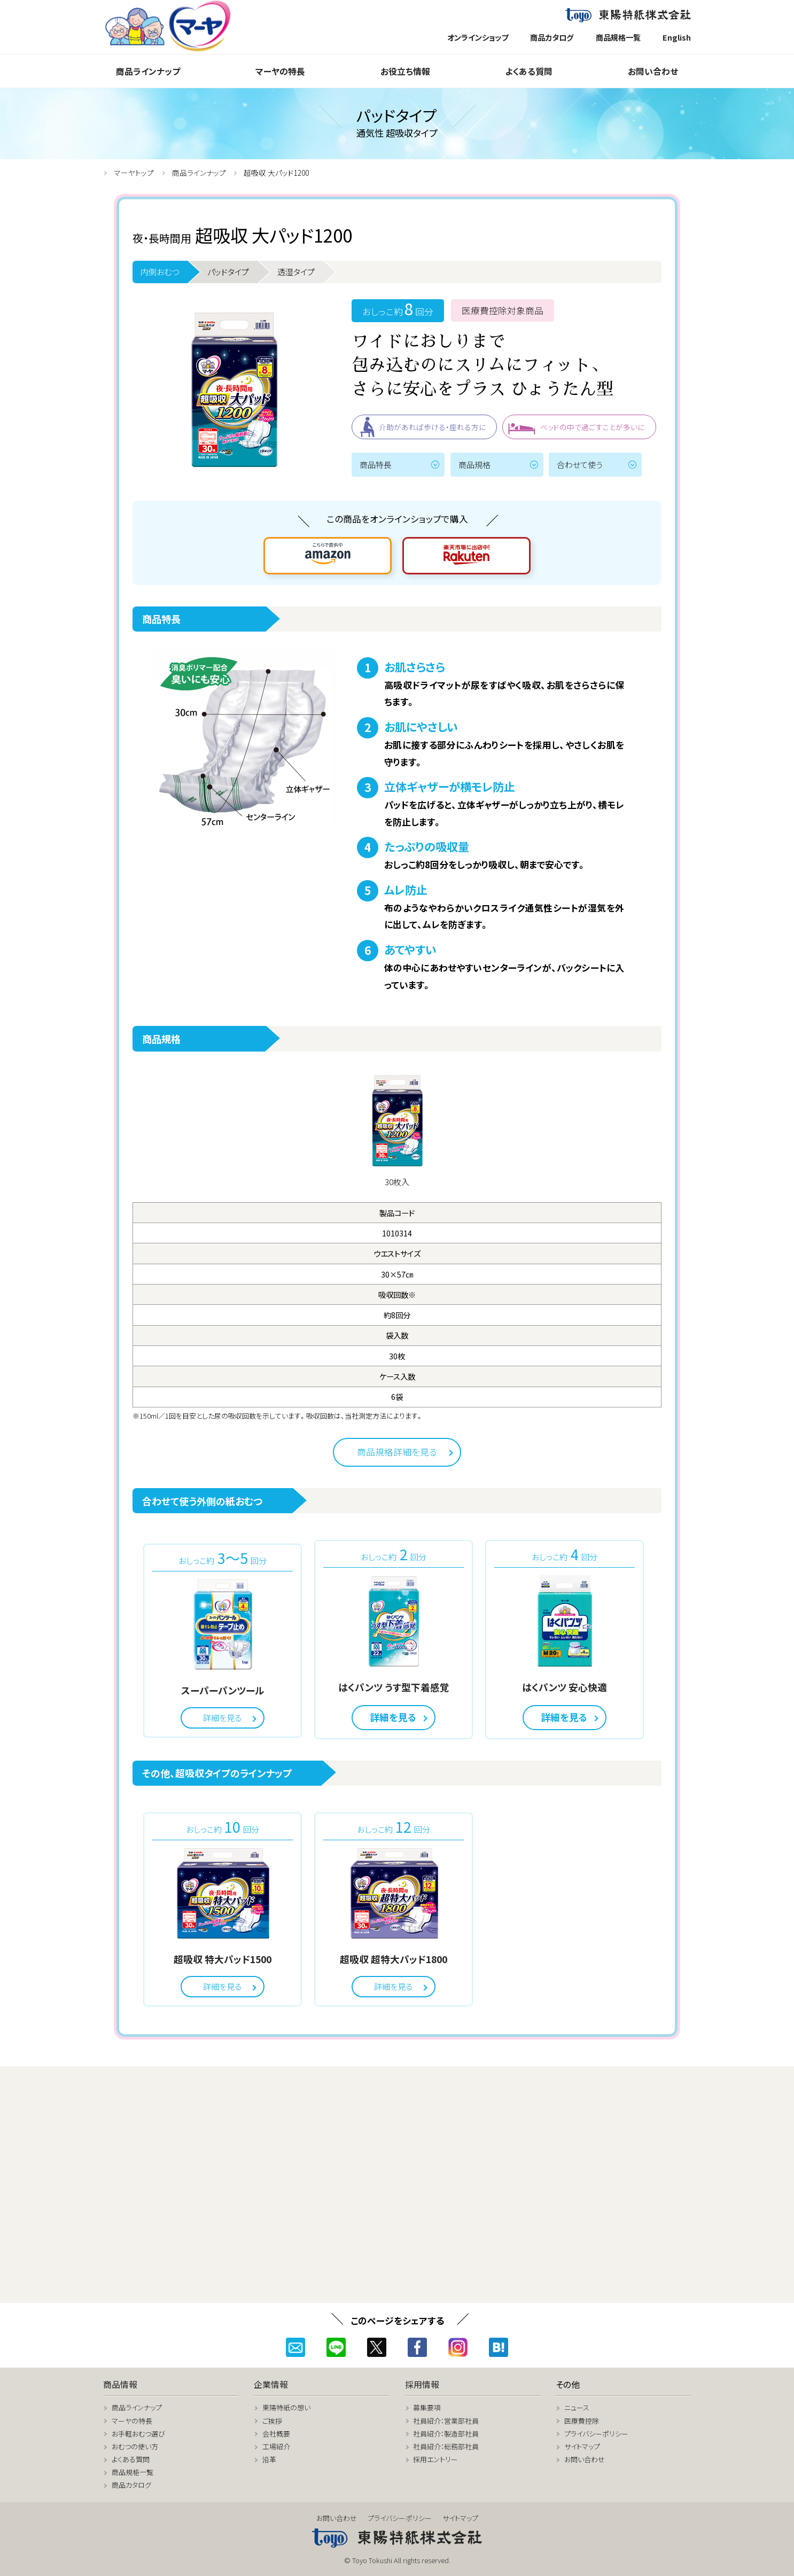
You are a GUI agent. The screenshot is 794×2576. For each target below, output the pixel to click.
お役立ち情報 (405, 71)
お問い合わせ (653, 71)
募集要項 (427, 2407)
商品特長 (376, 464)
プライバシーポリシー (596, 2434)
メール (295, 2347)
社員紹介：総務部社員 (446, 2446)
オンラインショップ (477, 37)
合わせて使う (579, 464)
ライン (336, 2347)
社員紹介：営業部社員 (446, 2421)
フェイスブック (417, 2347)
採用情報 (422, 2384)
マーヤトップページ (172, 25)
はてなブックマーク (498, 2347)
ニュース (576, 2407)
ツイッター (376, 2347)
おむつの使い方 (135, 2446)
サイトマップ (582, 2446)
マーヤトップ (134, 172)
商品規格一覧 (618, 37)
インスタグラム (458, 2347)
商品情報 (120, 2384)
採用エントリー (435, 2459)
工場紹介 (276, 2446)
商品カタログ (551, 37)
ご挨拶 (272, 2421)
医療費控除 (581, 2421)
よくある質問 (528, 71)
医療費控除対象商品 (502, 310)
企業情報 (271, 2384)
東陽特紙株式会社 (628, 16)
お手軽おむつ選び (138, 2434)
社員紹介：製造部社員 (446, 2434)
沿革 (269, 2459)
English (677, 37)
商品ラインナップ (148, 71)
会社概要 (276, 2434)
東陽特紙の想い (286, 2407)
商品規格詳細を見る (397, 1451)
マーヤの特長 (280, 71)
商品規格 (474, 464)
